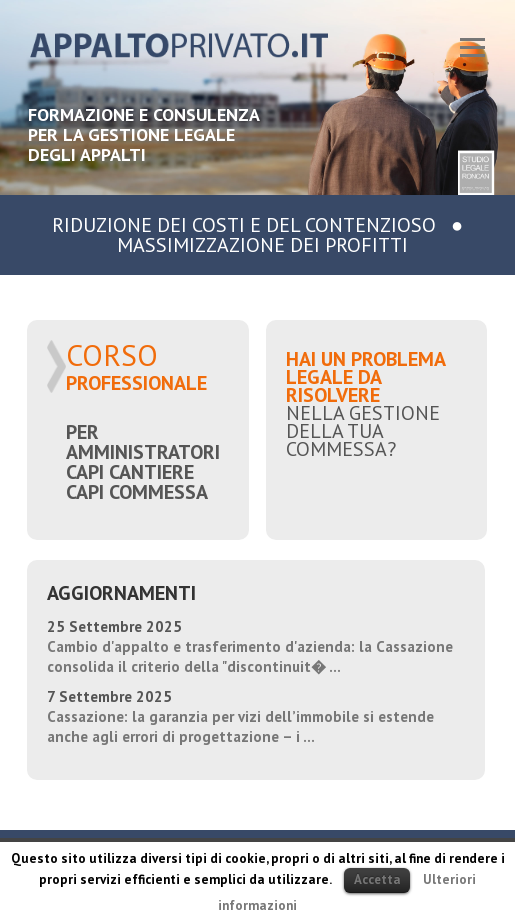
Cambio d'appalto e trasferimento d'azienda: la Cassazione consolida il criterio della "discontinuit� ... (250, 656)
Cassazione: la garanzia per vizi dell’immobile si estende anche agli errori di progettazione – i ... (240, 726)
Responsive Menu (473, 47)
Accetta (377, 879)
